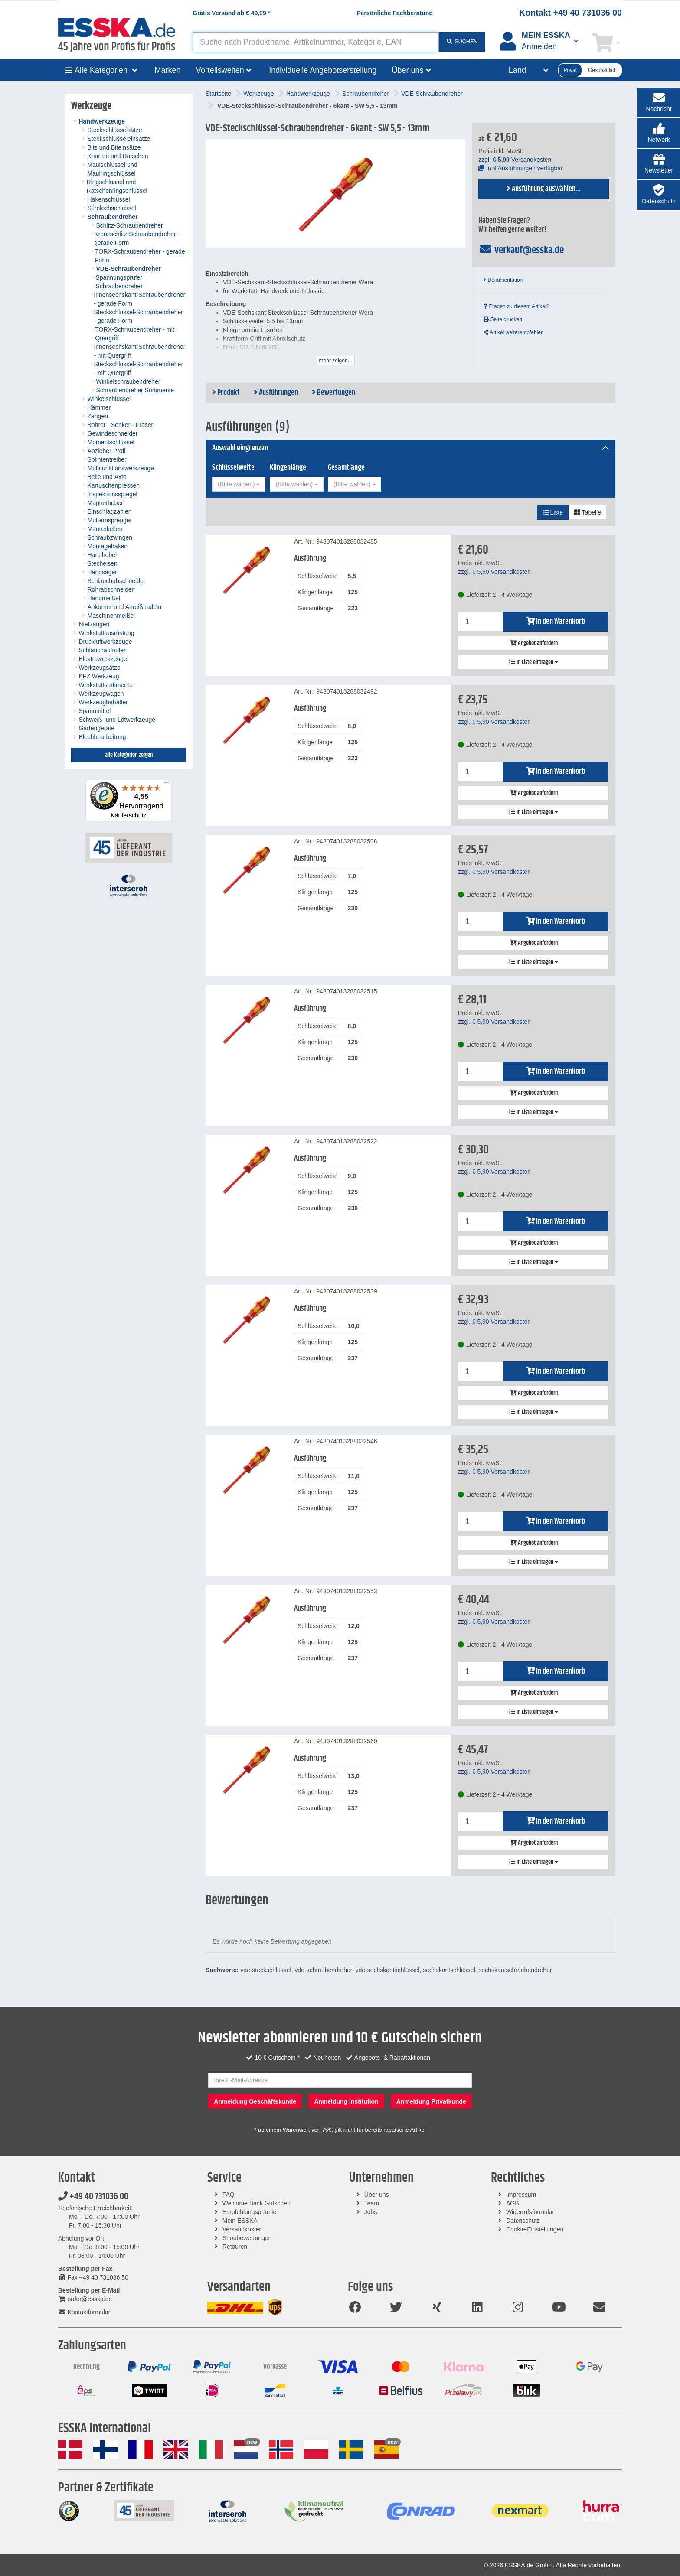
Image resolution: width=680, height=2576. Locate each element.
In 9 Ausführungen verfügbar (520, 168)
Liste (553, 512)
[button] (659, 133)
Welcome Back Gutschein (257, 2203)
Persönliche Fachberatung (394, 13)
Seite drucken (503, 319)
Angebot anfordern (534, 643)
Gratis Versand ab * (231, 13)
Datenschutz (523, 2220)
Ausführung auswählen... (544, 189)
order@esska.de (85, 2299)
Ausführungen (276, 393)
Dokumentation (503, 280)
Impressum (521, 2194)
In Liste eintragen (533, 662)
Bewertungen (333, 393)
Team (371, 2203)
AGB (512, 2203)
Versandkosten (242, 2229)
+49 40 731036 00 (93, 2196)
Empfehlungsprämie (249, 2211)
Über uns (376, 2194)
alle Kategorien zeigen (129, 755)
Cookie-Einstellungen (534, 2229)
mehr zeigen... (335, 361)
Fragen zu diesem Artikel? (516, 306)
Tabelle (587, 512)
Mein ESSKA (240, 2220)
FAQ (228, 2194)
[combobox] (238, 484)
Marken (168, 70)
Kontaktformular (84, 2312)
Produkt (226, 393)
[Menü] (166, 785)
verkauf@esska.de (521, 250)
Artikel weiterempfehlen (513, 332)
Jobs (370, 2211)
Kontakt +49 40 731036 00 (570, 12)
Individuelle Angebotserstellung (322, 70)
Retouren (235, 2246)
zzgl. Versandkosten (514, 159)
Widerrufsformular (530, 2211)
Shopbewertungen (247, 2237)
